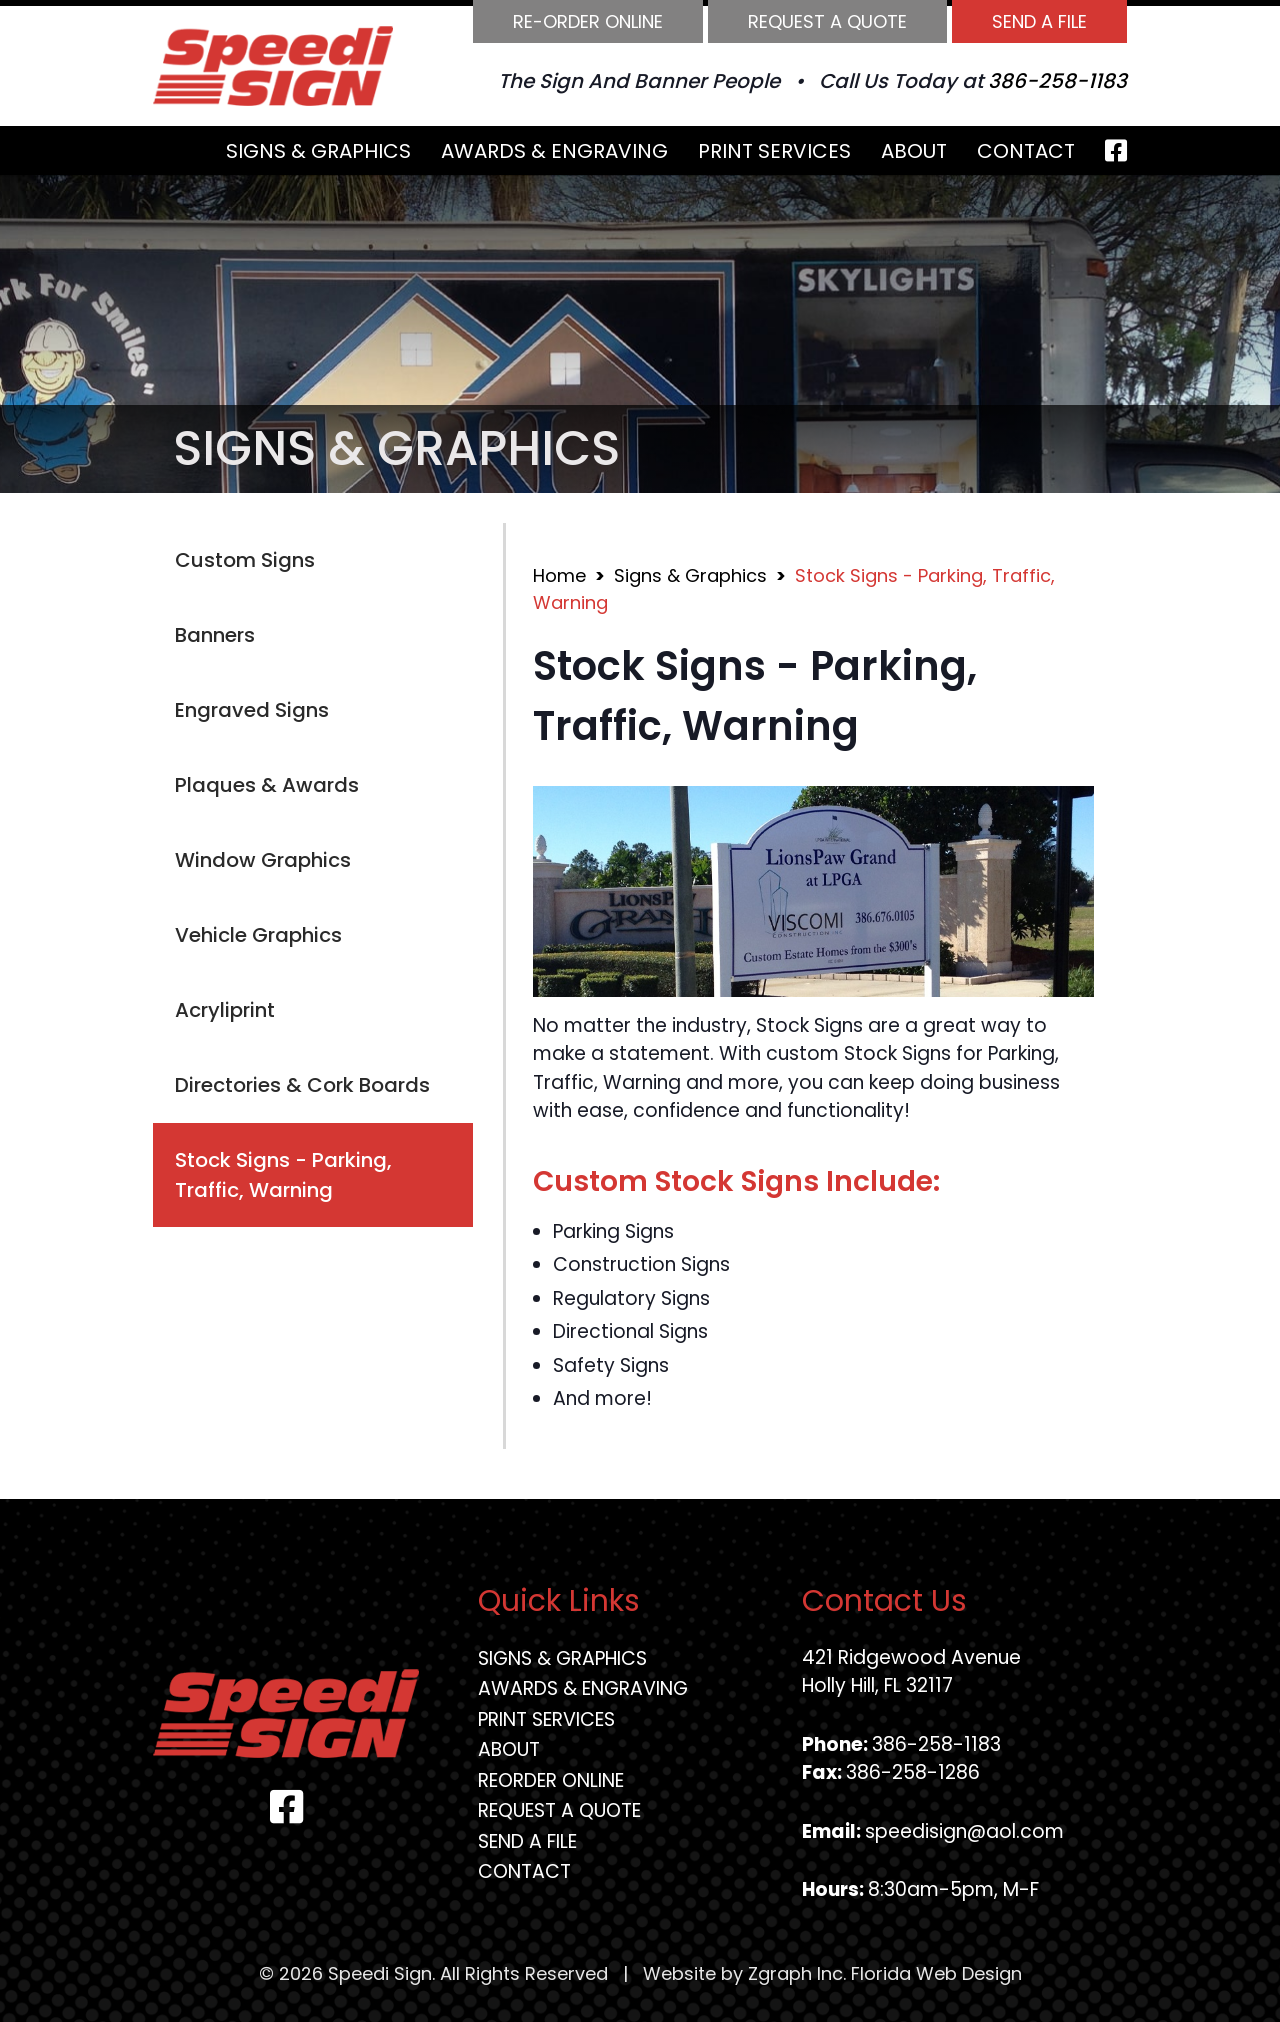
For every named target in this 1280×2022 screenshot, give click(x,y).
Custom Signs (245, 560)
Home (559, 575)
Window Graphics (263, 860)
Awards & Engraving (554, 151)
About (914, 151)
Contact (1026, 151)
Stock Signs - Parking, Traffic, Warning (283, 1175)
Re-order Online (588, 21)
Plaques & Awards (267, 785)
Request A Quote (827, 21)
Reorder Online (551, 1780)
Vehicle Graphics (258, 935)
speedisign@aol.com (964, 1831)
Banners (215, 635)
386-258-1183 (1057, 81)
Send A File (1039, 21)
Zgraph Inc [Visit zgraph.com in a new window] (795, 1973)
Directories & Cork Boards (302, 1085)
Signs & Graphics (318, 151)
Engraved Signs (252, 710)
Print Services (774, 151)
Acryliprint (225, 1010)
